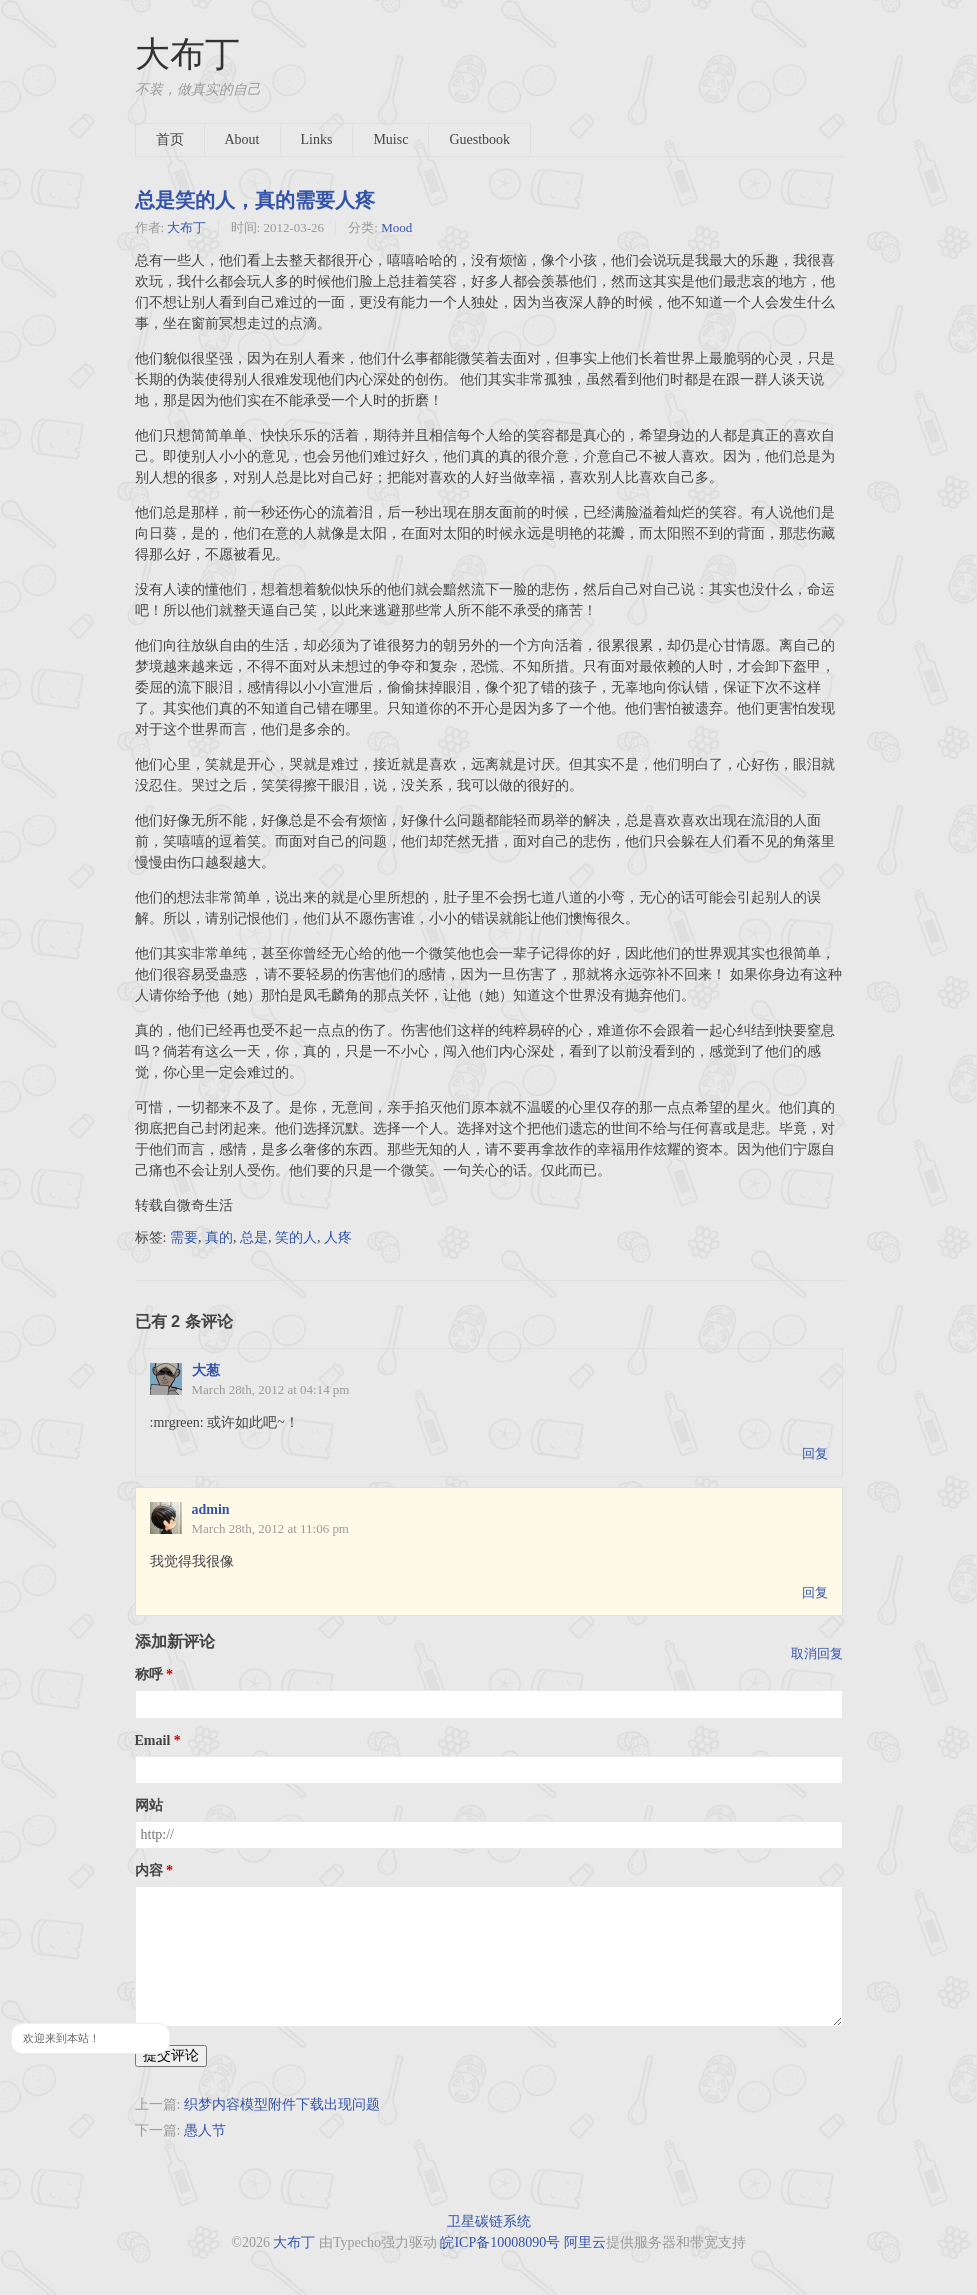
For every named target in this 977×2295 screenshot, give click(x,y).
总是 (254, 1237)
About (242, 139)
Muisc (390, 139)
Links (317, 139)
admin (211, 1509)
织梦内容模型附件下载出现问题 (282, 2104)
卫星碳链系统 (489, 2221)
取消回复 (817, 1653)
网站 (149, 1805)
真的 (219, 1237)
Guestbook (479, 139)
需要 (184, 1237)
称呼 (149, 1674)
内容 (149, 1870)
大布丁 (187, 54)
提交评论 (171, 2055)
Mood (396, 227)
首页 (170, 139)
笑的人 (296, 1237)
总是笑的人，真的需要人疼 (255, 200)
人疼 (338, 1237)
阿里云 (585, 2242)
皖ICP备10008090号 (500, 2242)
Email (153, 1740)
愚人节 (205, 2130)
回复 (815, 1453)
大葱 (206, 1370)
